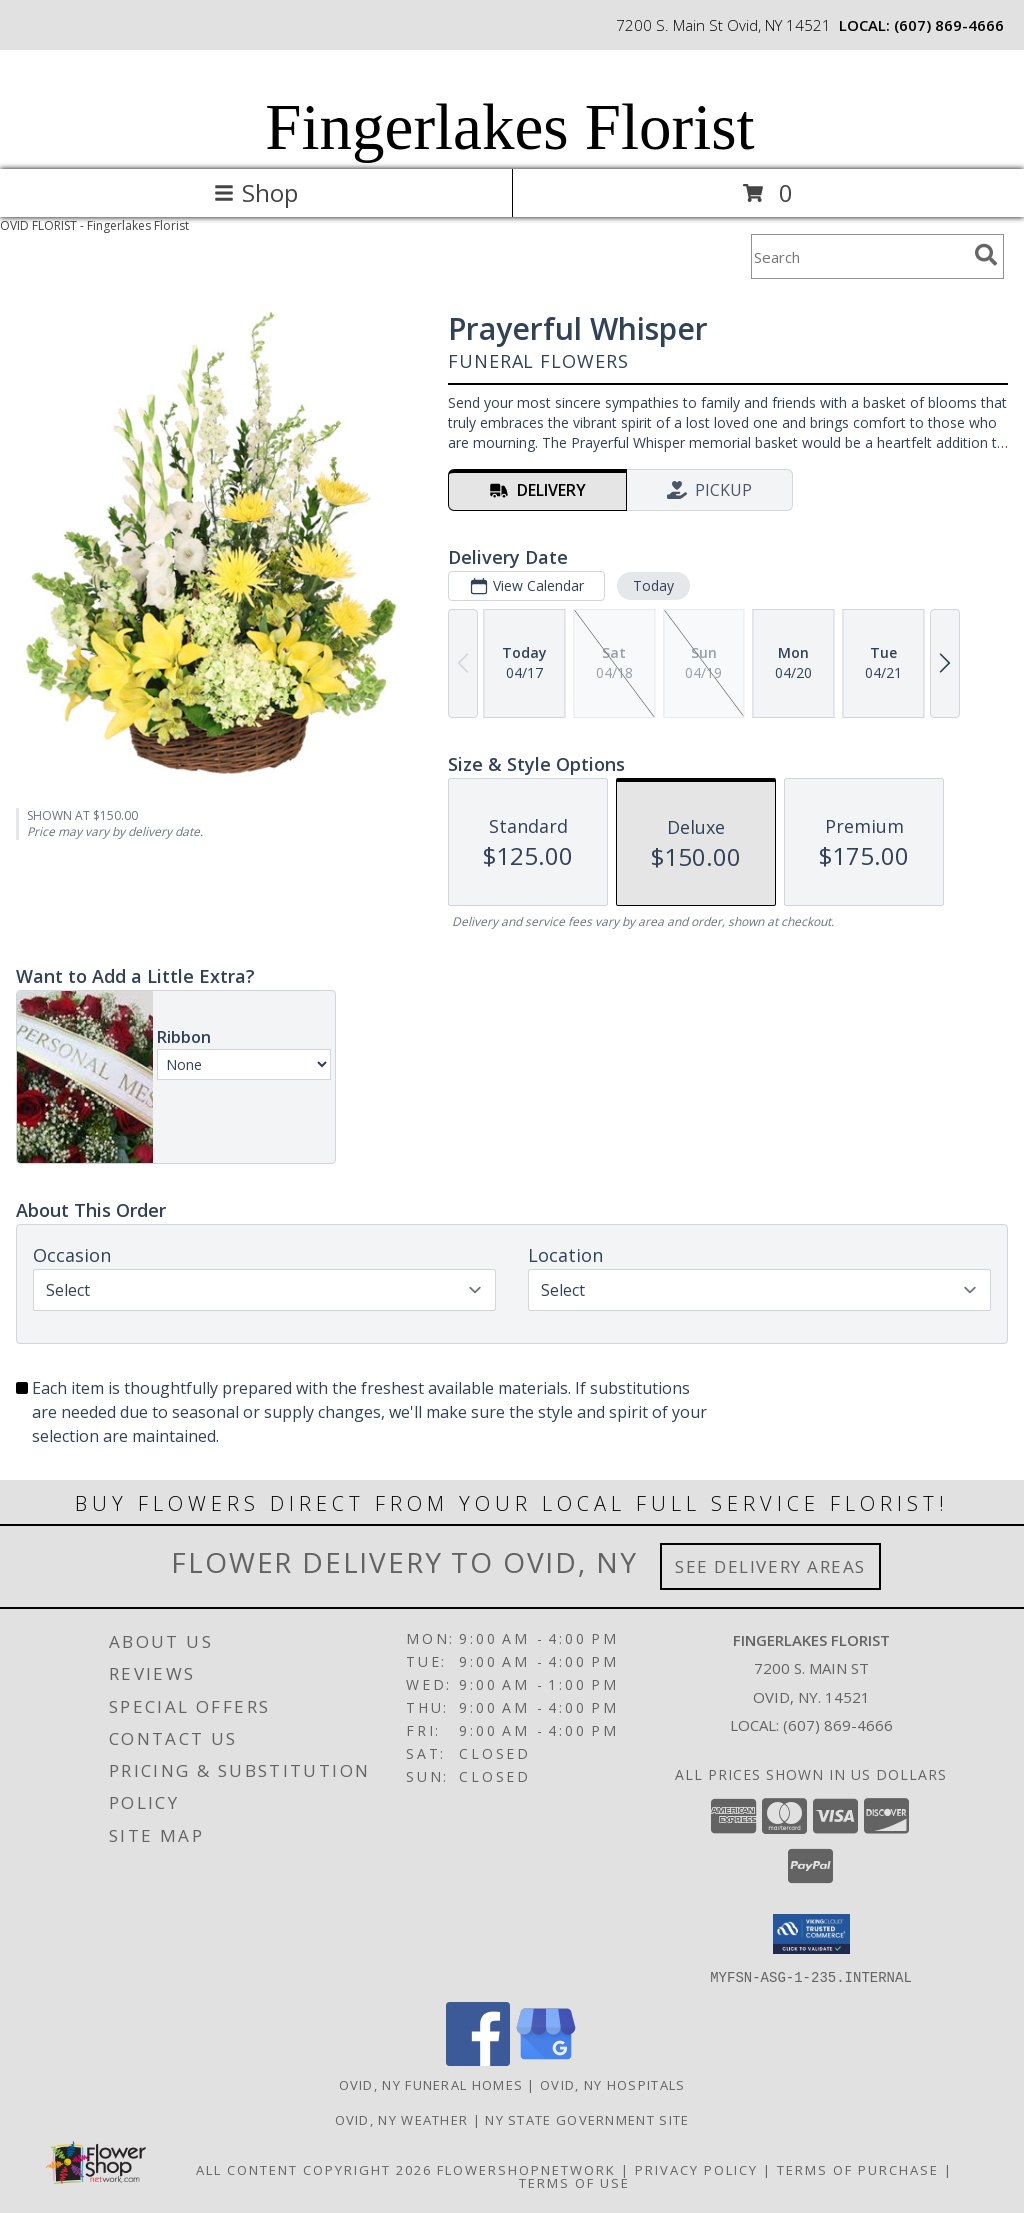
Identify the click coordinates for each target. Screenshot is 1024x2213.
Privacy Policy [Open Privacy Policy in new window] (696, 2169)
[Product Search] (859, 256)
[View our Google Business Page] (546, 2059)
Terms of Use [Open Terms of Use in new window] (574, 2182)
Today (653, 585)
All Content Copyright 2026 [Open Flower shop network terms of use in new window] (314, 2169)
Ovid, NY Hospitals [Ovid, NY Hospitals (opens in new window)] (612, 2084)
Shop (256, 192)
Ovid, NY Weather (402, 2119)
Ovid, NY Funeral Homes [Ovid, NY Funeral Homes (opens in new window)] (431, 2084)
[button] (811, 1934)
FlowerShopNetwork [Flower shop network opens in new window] (526, 2169)
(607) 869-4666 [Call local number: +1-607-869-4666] (949, 25)
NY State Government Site (587, 2119)
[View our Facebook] (478, 2059)
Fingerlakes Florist (509, 127)
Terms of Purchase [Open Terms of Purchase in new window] (858, 2169)
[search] (986, 255)
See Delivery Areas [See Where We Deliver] (770, 1566)
